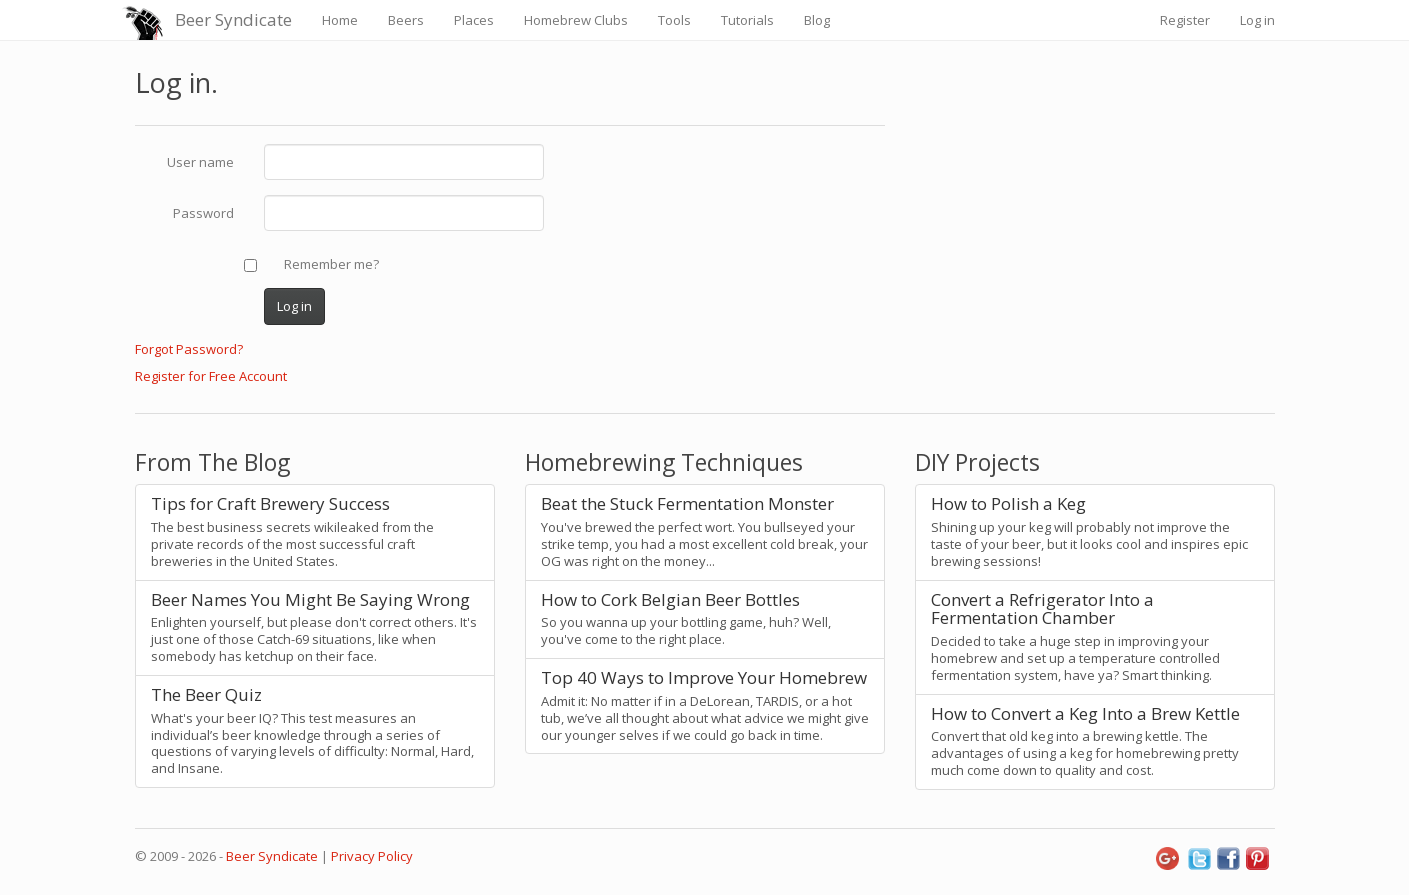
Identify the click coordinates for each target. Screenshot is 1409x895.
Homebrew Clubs (576, 20)
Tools (674, 20)
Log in (1257, 20)
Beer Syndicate (233, 19)
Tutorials (747, 20)
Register (1185, 20)
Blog (817, 20)
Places (474, 20)
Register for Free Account (211, 376)
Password (203, 213)
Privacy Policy (372, 856)
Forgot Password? (189, 349)
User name (200, 162)
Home (340, 20)
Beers (406, 20)
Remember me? (331, 264)
